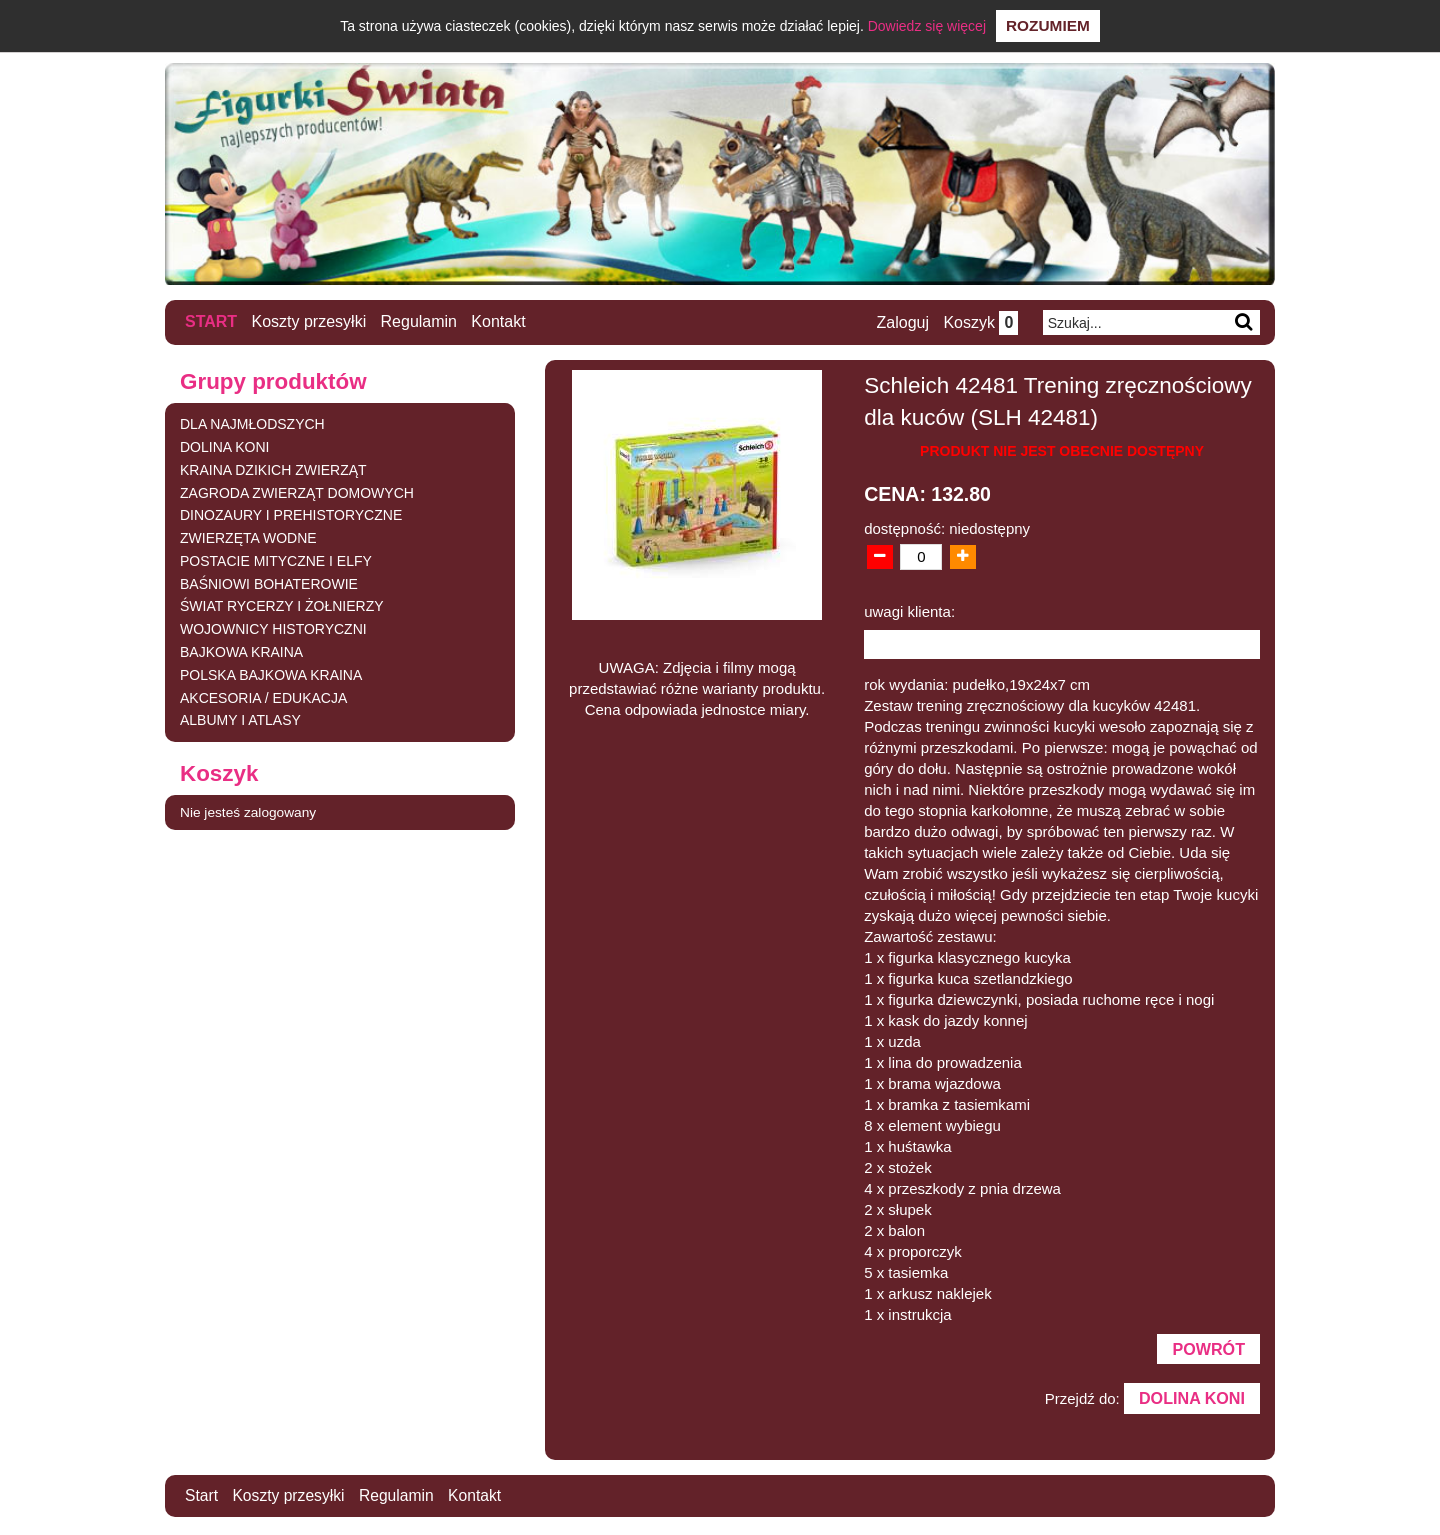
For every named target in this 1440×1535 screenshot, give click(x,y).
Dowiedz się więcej (927, 26)
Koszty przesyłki (309, 321)
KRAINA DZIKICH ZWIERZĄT (273, 469)
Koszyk (979, 322)
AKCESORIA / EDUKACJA (263, 697)
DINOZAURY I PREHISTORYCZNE (291, 515)
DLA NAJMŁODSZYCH (252, 424)
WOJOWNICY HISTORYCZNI (273, 629)
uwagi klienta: (909, 610)
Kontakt (499, 321)
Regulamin (419, 321)
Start (211, 321)
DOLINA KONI (224, 446)
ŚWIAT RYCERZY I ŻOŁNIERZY (282, 606)
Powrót (1208, 1349)
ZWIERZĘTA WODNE (248, 538)
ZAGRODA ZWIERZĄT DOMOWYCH (297, 492)
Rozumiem (1048, 25)
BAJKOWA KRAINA (241, 652)
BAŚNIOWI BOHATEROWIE (269, 583)
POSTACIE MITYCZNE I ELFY (276, 560)
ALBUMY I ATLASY (240, 720)
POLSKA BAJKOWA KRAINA (271, 674)
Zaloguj (901, 322)
